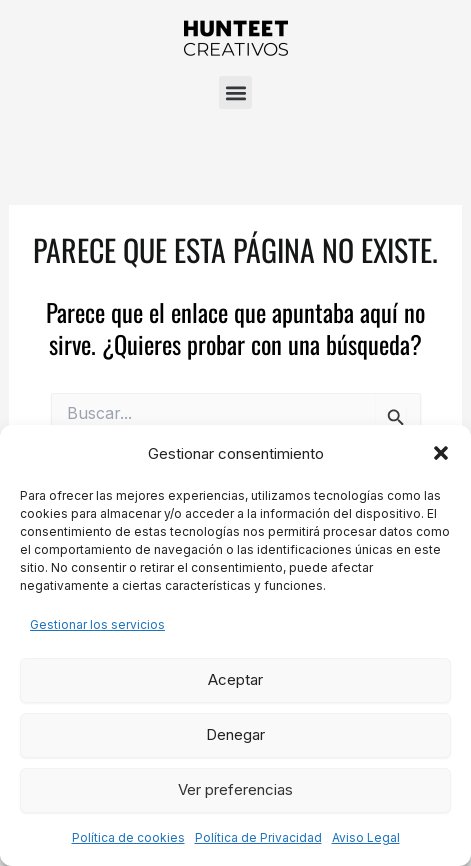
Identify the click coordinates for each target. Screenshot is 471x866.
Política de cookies (128, 837)
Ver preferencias (235, 789)
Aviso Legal (366, 837)
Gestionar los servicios (97, 624)
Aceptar (235, 679)
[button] (441, 453)
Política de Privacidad (258, 837)
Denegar (235, 734)
